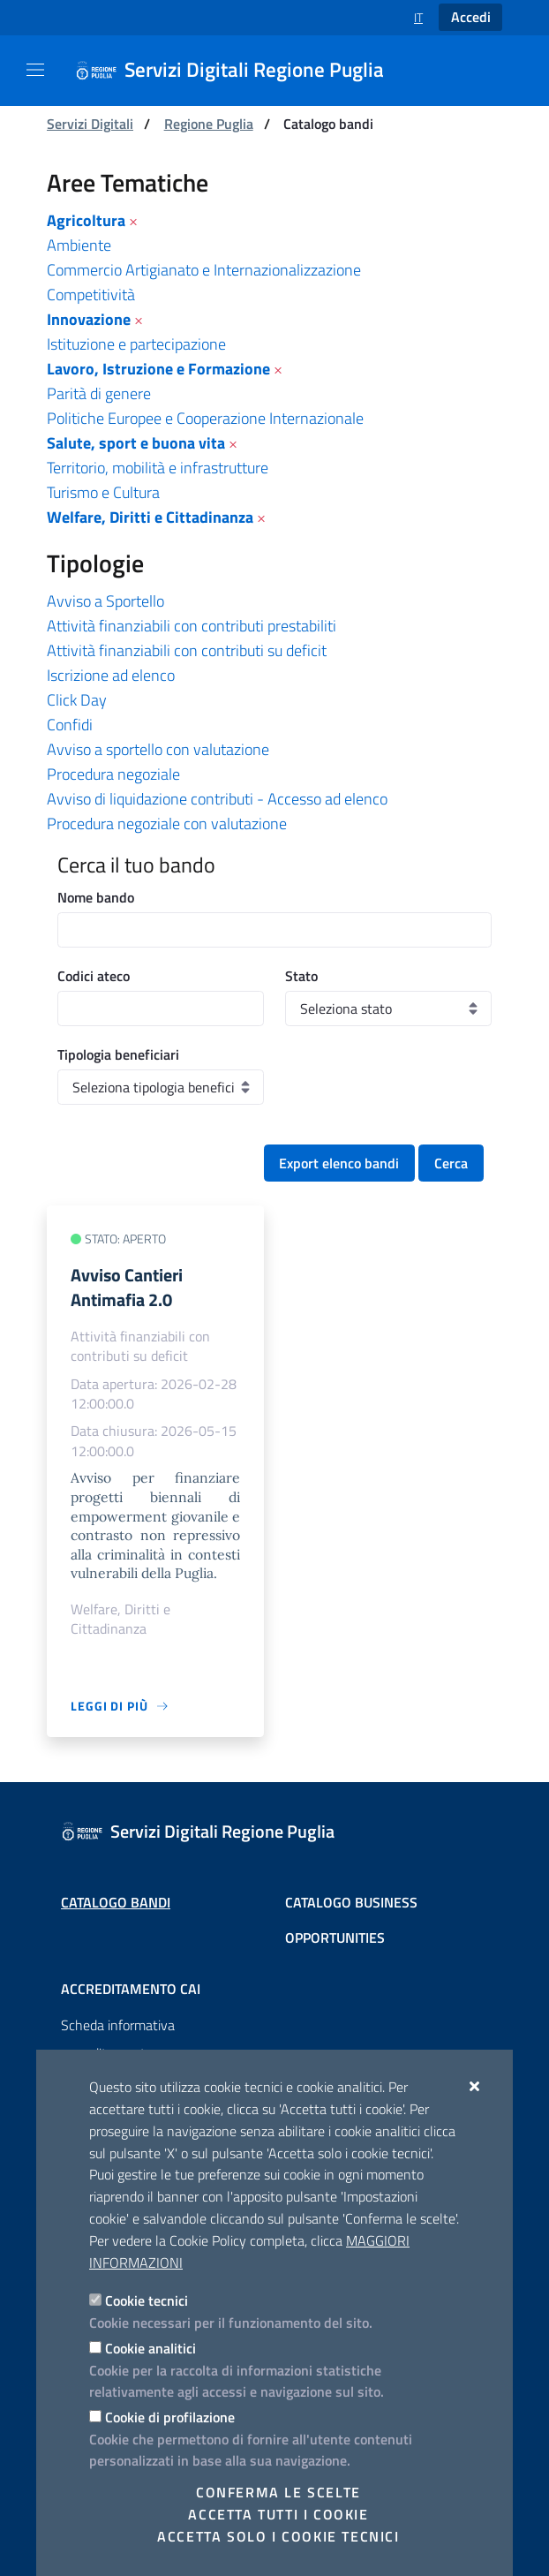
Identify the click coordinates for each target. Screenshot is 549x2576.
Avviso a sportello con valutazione (158, 749)
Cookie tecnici (146, 2300)
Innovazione (89, 319)
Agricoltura (86, 220)
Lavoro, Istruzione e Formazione (158, 369)
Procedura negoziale (113, 774)
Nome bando (95, 897)
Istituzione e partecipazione (136, 344)
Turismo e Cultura (103, 492)
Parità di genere (99, 393)
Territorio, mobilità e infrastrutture (157, 468)
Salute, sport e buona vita (136, 443)
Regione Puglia (208, 123)
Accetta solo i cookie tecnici (278, 2536)
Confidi (70, 725)
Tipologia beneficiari (118, 1054)
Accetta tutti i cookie (278, 2514)
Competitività (91, 294)
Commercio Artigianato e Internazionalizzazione (204, 270)
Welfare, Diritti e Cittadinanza (150, 517)
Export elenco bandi (339, 1163)
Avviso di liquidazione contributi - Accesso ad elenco (217, 799)
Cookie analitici (150, 2348)
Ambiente (79, 245)
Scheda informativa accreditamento (118, 2039)
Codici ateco (93, 975)
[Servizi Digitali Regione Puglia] (240, 70)
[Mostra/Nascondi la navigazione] (35, 69)
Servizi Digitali (90, 123)
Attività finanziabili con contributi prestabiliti (191, 626)
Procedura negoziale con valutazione (167, 823)
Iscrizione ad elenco (111, 675)
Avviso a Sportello (105, 601)
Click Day (77, 700)
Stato (301, 975)
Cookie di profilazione (170, 2417)
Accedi (471, 16)
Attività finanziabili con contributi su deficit (187, 650)
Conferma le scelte (278, 2492)
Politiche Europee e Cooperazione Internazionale (205, 418)
